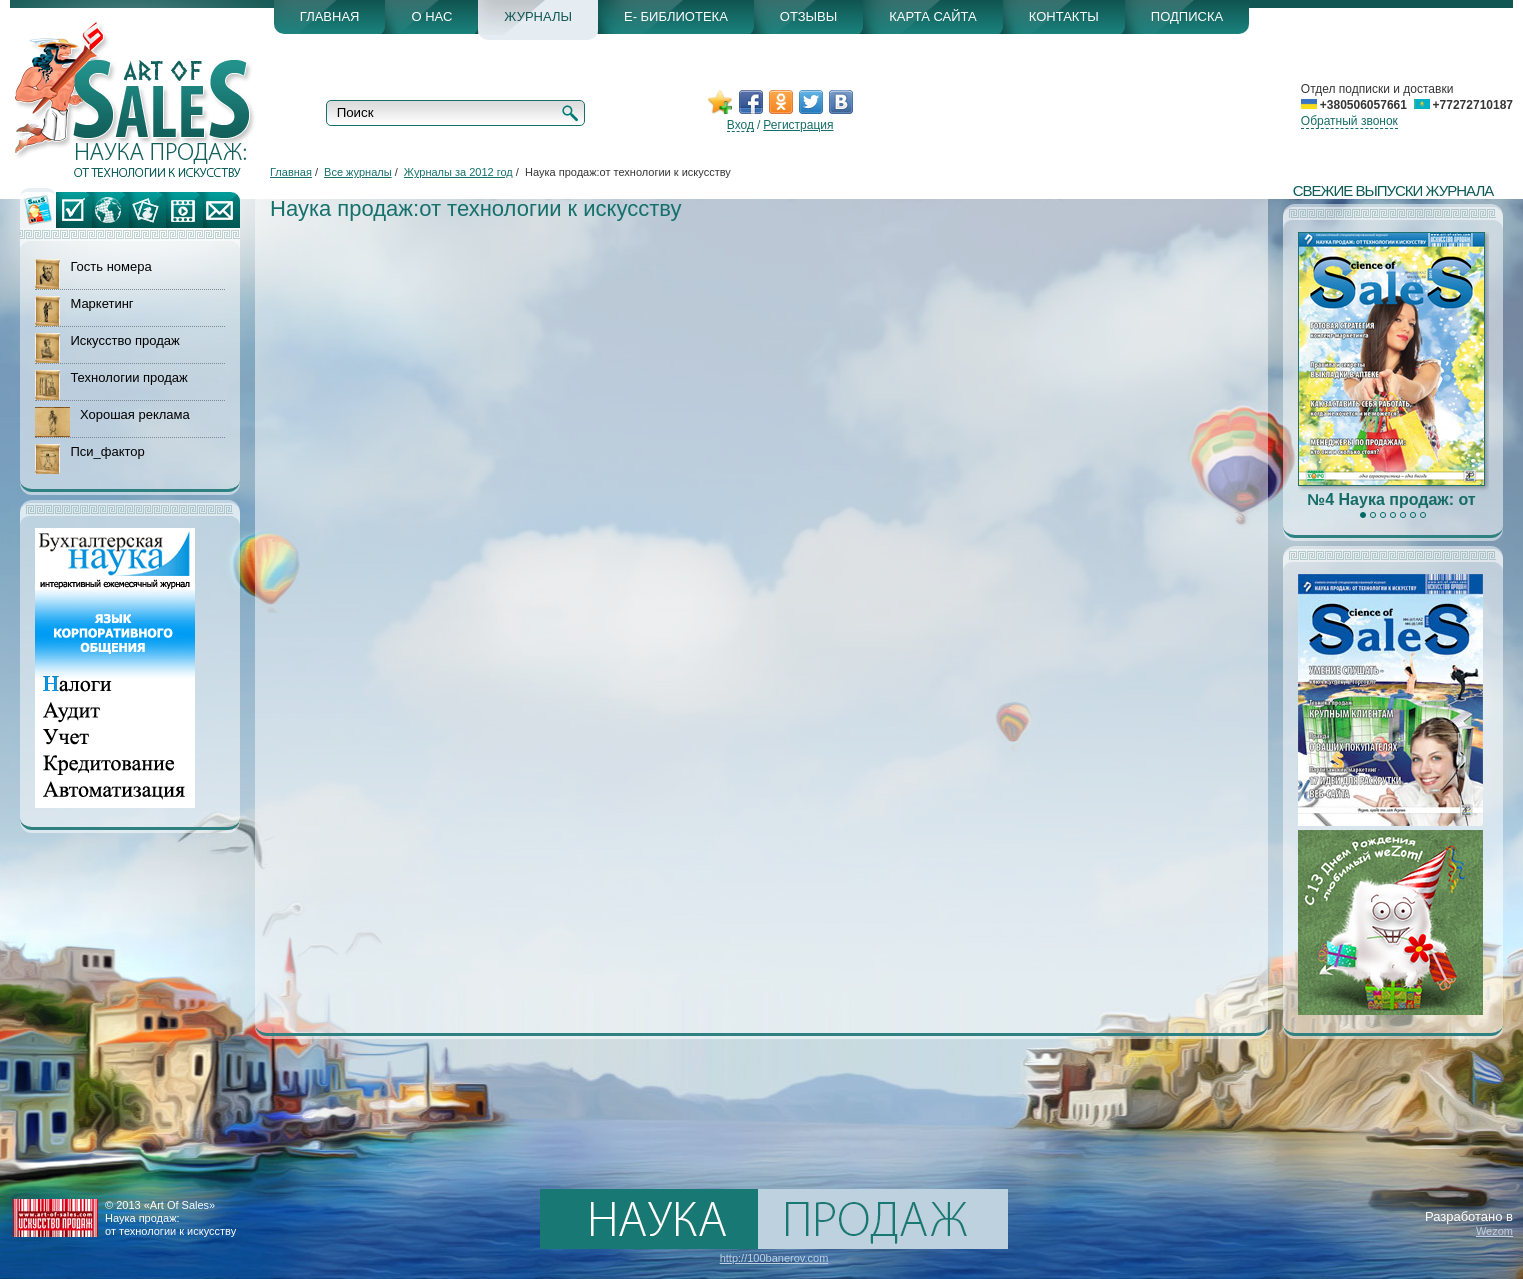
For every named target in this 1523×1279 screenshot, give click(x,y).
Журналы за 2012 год (458, 172)
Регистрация (798, 125)
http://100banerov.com (774, 1258)
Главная (291, 172)
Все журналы (358, 172)
